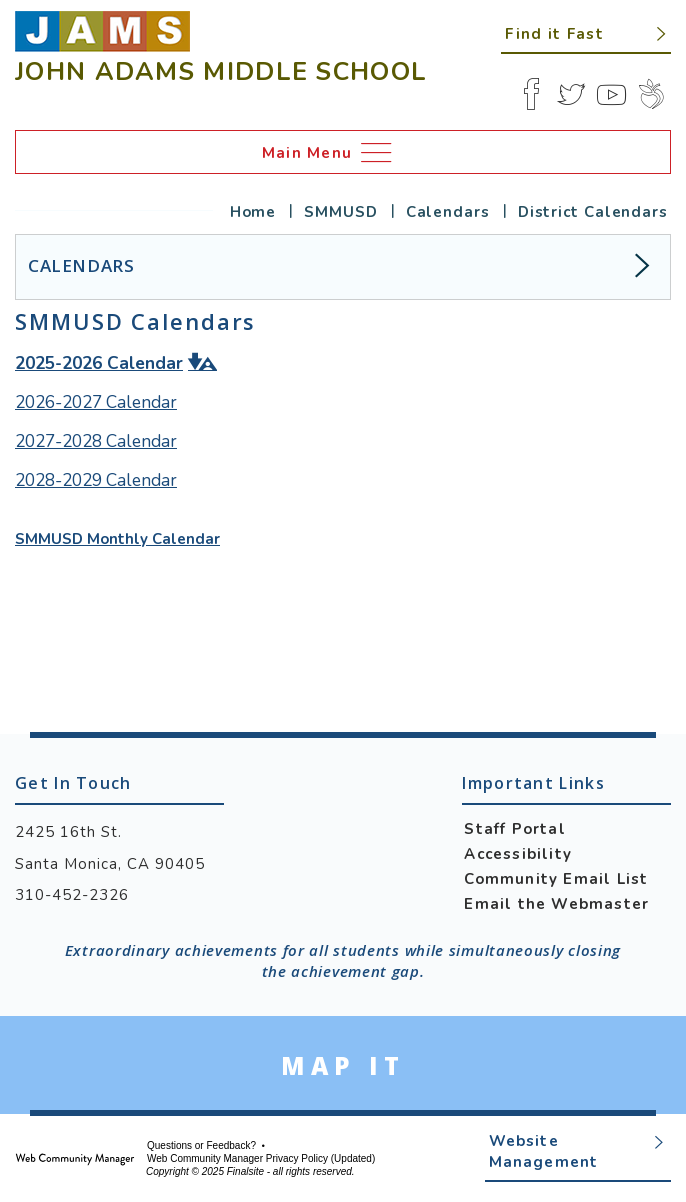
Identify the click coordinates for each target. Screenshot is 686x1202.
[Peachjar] (651, 94)
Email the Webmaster (556, 904)
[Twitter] (571, 94)
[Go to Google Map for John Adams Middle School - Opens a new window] (343, 1065)
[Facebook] (531, 94)
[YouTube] (611, 94)
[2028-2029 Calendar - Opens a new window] (96, 481)
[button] (586, 33)
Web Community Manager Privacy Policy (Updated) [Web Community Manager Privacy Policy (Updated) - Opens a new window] (261, 1159)
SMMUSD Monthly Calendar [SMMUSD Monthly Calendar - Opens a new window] (117, 539)
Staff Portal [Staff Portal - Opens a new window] (514, 829)
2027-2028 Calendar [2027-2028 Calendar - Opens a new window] (96, 441)
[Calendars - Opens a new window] (453, 212)
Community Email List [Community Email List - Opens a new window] (556, 879)
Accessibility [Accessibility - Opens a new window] (518, 854)
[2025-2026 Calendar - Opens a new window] (99, 363)
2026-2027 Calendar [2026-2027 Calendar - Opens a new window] (96, 402)
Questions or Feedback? (201, 1146)
